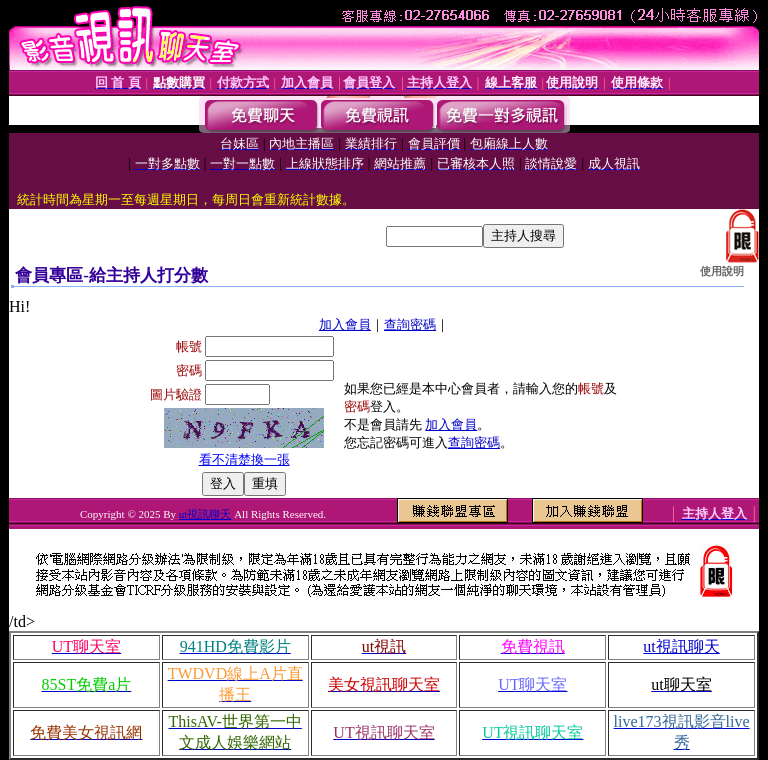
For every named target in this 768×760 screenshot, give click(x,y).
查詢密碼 (410, 324)
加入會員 (345, 324)
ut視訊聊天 (205, 514)
